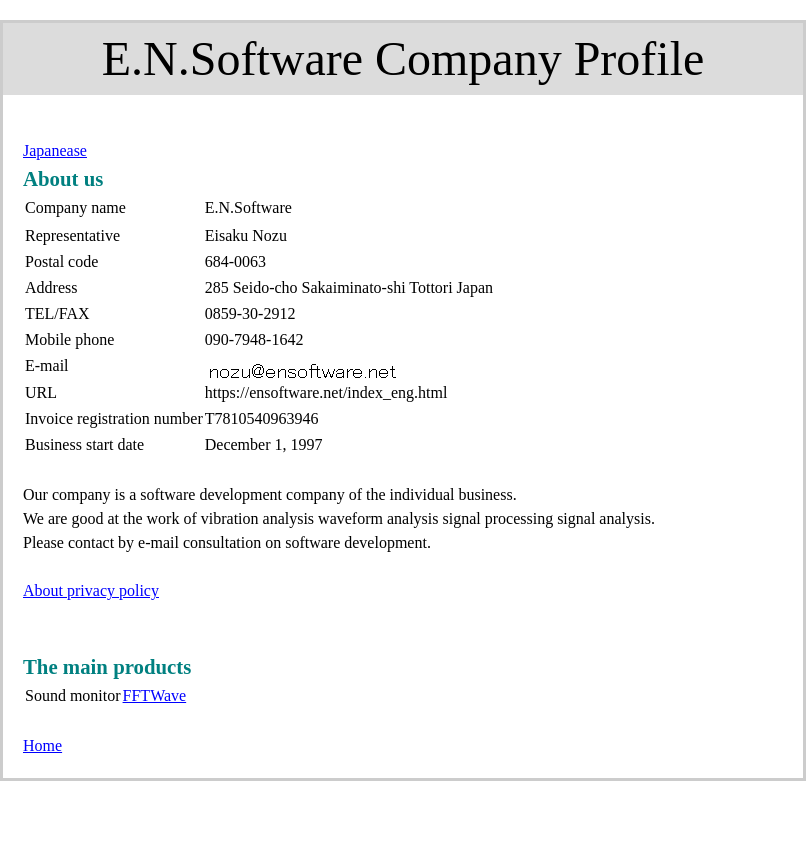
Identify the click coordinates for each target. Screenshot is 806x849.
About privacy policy (91, 590)
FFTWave (155, 695)
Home (42, 745)
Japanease (55, 150)
